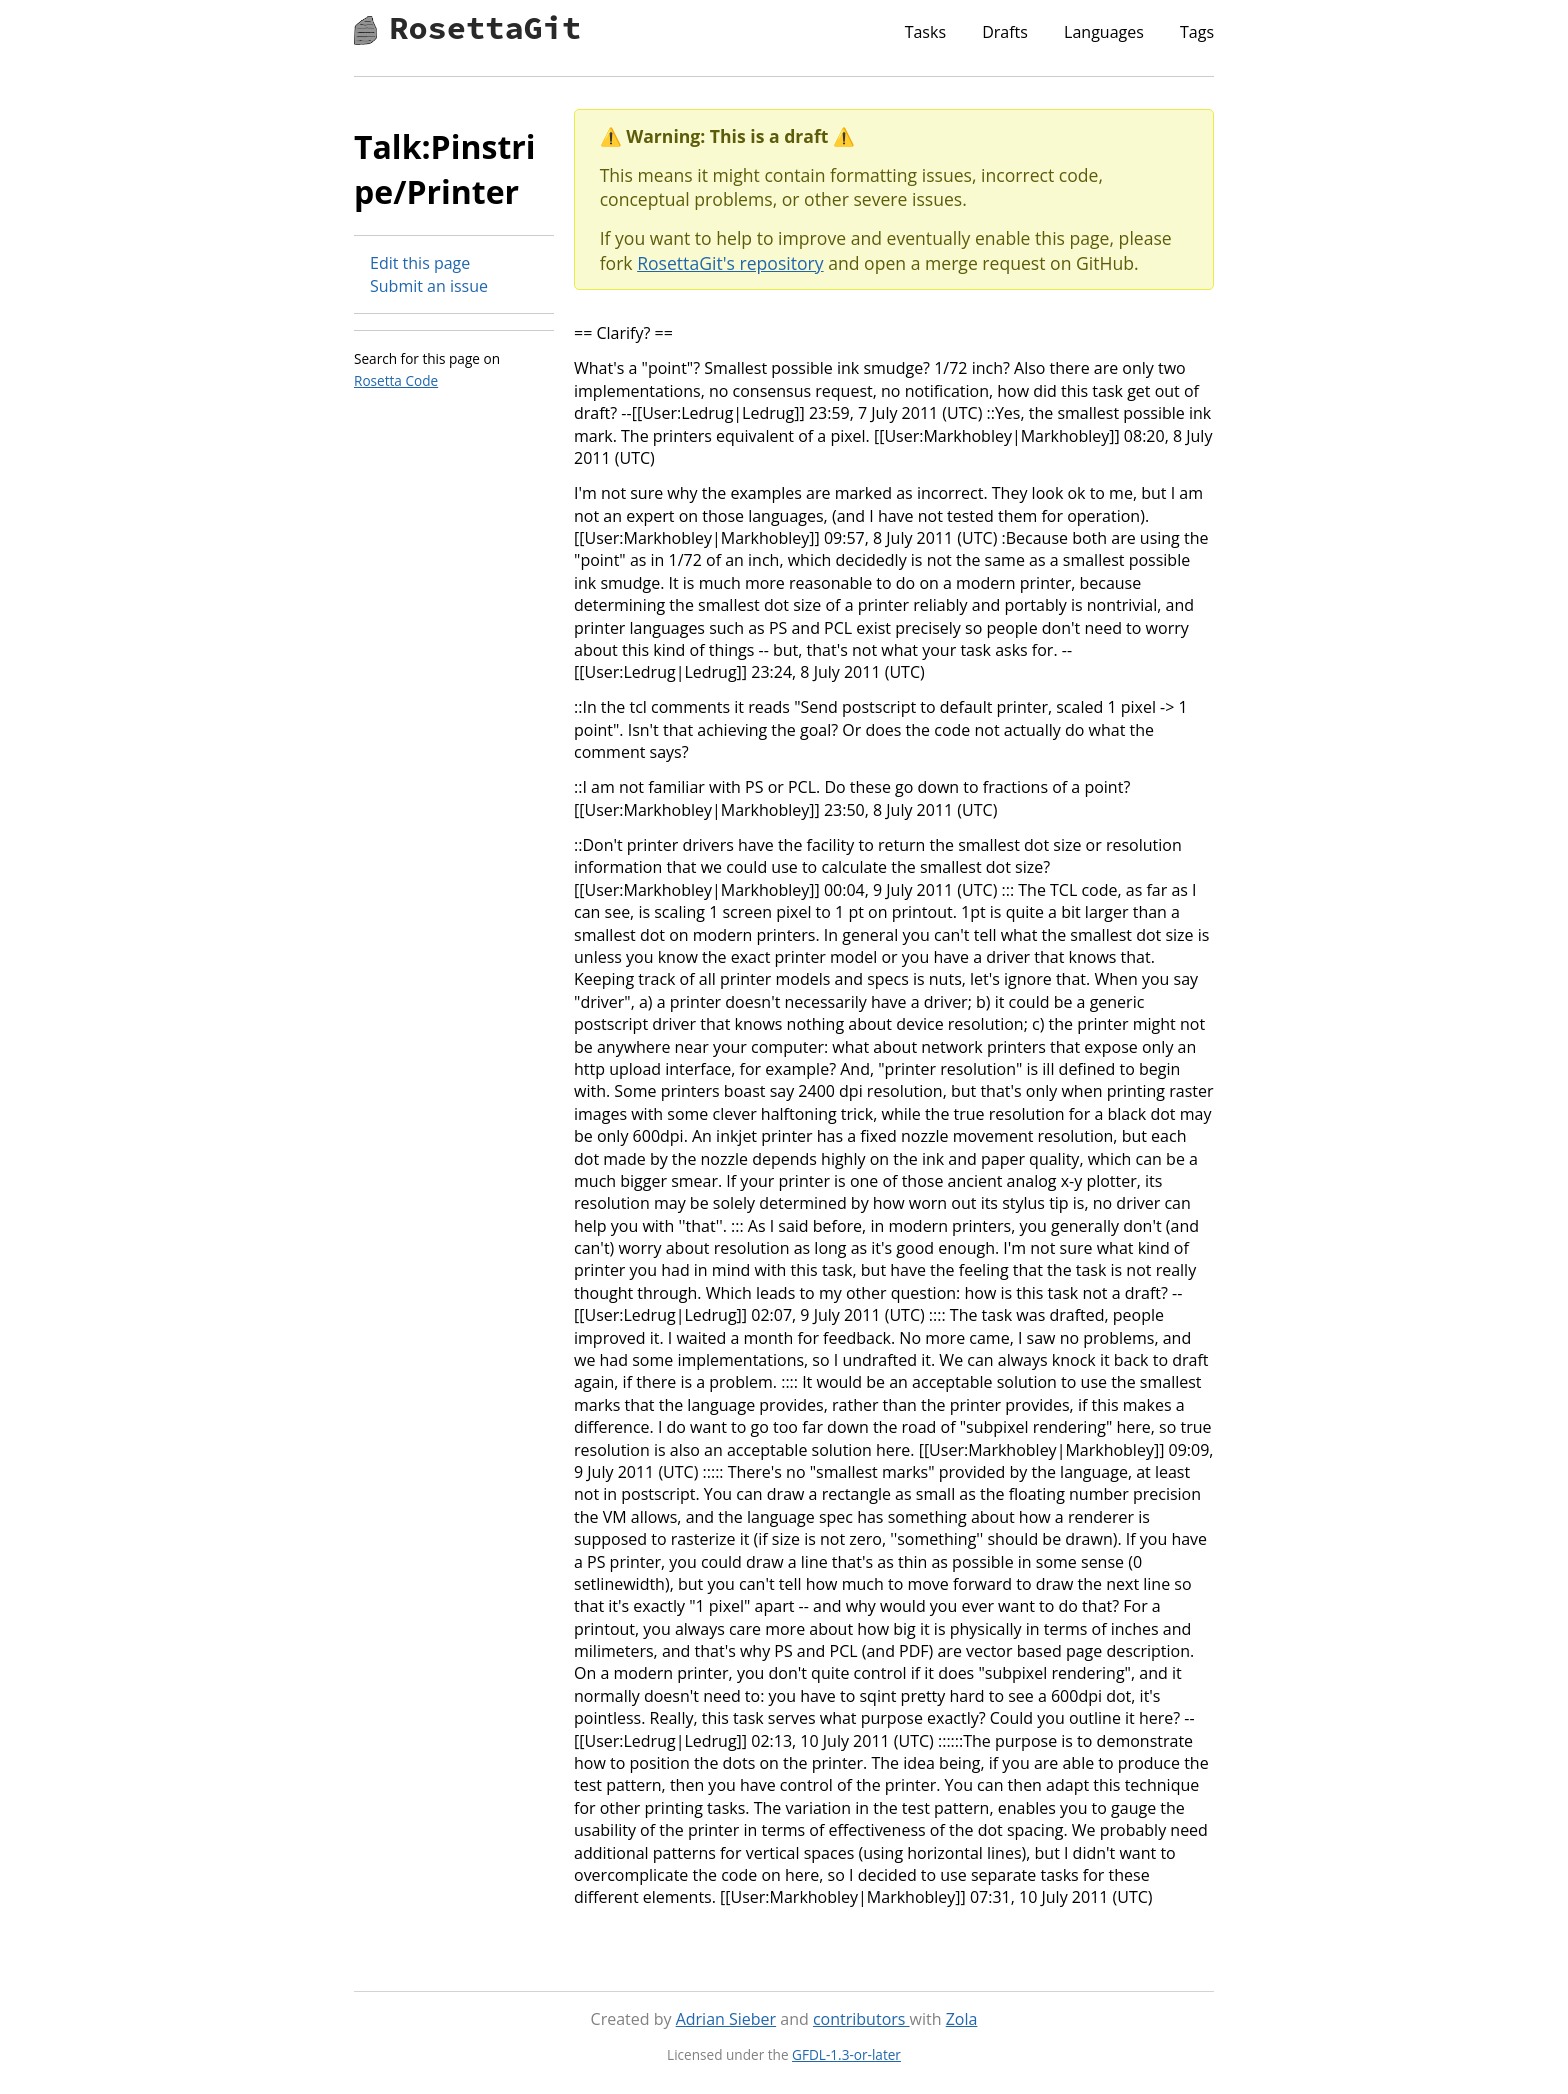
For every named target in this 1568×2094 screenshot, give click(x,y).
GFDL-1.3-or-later (846, 2054)
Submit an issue (429, 286)
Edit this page (420, 263)
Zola (962, 2019)
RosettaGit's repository (730, 263)
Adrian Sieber (726, 2019)
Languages (1104, 32)
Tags (1197, 32)
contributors (861, 2019)
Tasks (925, 32)
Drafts (1005, 32)
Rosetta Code (396, 380)
